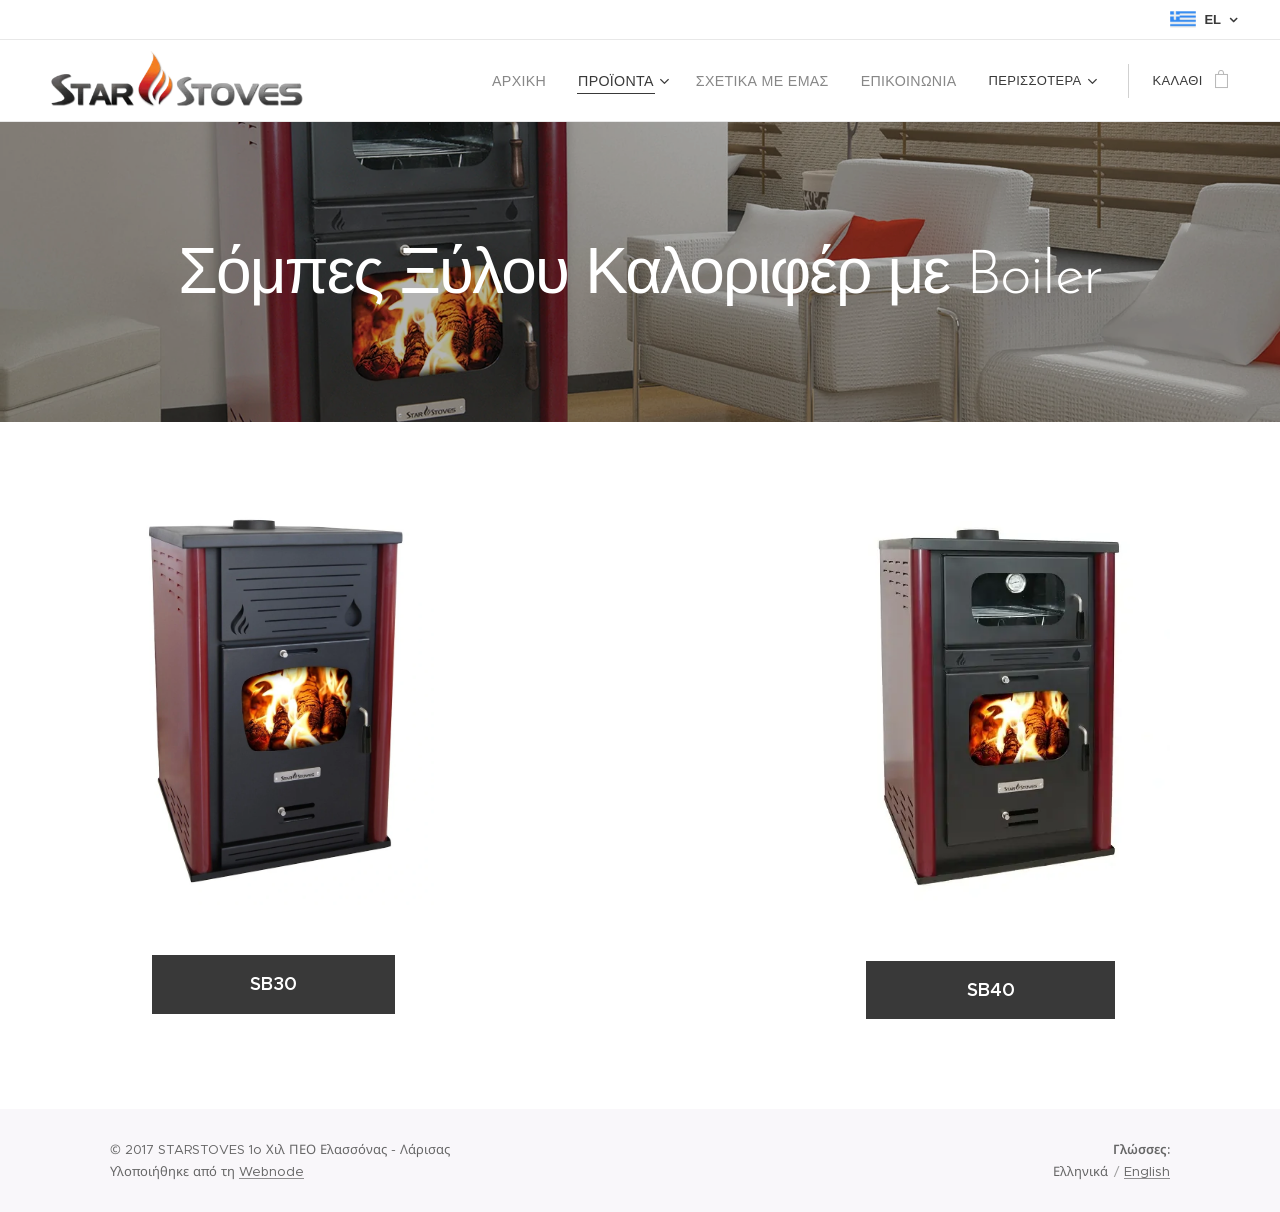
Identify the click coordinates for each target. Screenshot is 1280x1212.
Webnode (271, 1171)
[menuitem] (550, 81)
